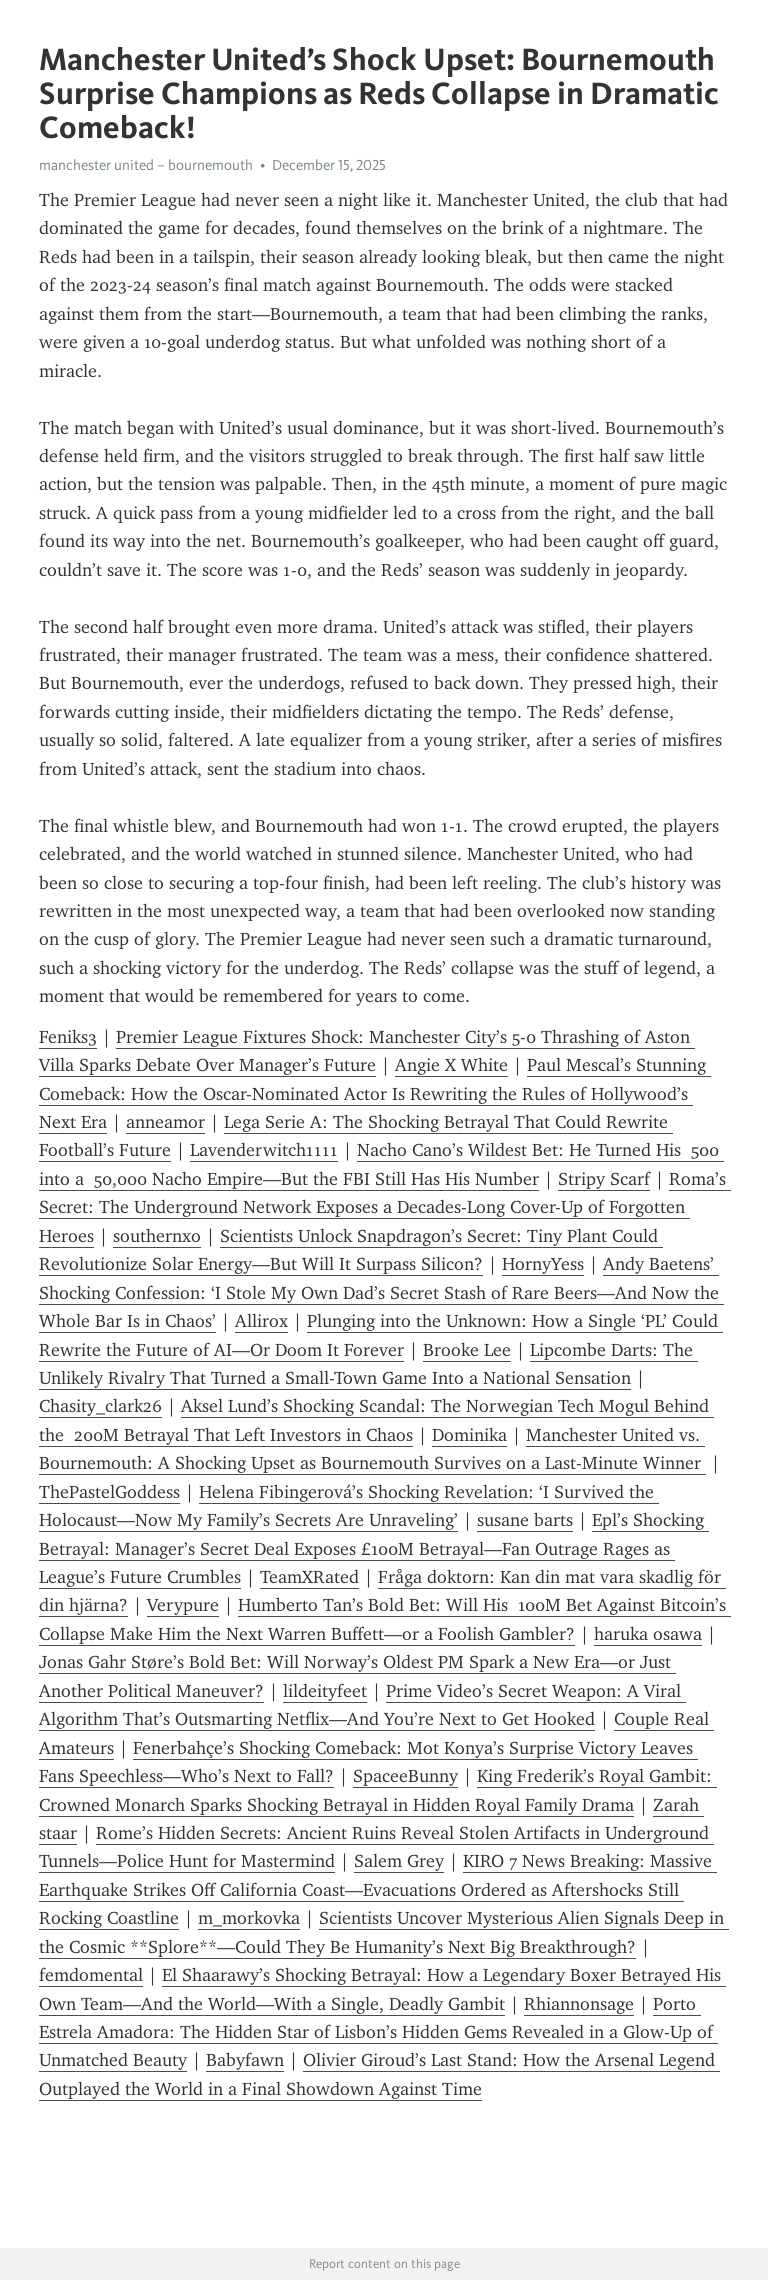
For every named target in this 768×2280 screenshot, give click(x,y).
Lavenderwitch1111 (264, 1150)
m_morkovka (249, 1918)
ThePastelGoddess (109, 1492)
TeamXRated (309, 1577)
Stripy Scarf (604, 1179)
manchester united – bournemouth (146, 165)
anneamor (165, 1122)
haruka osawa (648, 1634)
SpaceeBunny (405, 1776)
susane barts (525, 1520)
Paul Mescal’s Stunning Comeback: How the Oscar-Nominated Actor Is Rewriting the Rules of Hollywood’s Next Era (375, 1093)
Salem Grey (399, 1861)
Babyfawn (245, 2060)
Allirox (261, 1321)
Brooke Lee (467, 1350)
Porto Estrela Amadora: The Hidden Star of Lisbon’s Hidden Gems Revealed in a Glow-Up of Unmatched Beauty (378, 2032)
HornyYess (543, 1264)
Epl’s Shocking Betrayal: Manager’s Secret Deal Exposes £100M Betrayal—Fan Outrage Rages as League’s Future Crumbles (374, 1548)
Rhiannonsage (579, 2004)
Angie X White (451, 1065)
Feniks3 (68, 1037)
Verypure (183, 1605)
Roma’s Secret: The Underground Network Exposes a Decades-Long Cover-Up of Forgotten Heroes (385, 1207)
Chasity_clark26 (100, 1406)
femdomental (91, 1975)
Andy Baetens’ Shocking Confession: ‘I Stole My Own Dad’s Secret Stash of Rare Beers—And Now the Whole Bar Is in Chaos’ (381, 1292)
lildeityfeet (325, 1691)
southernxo (157, 1236)
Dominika (469, 1435)
